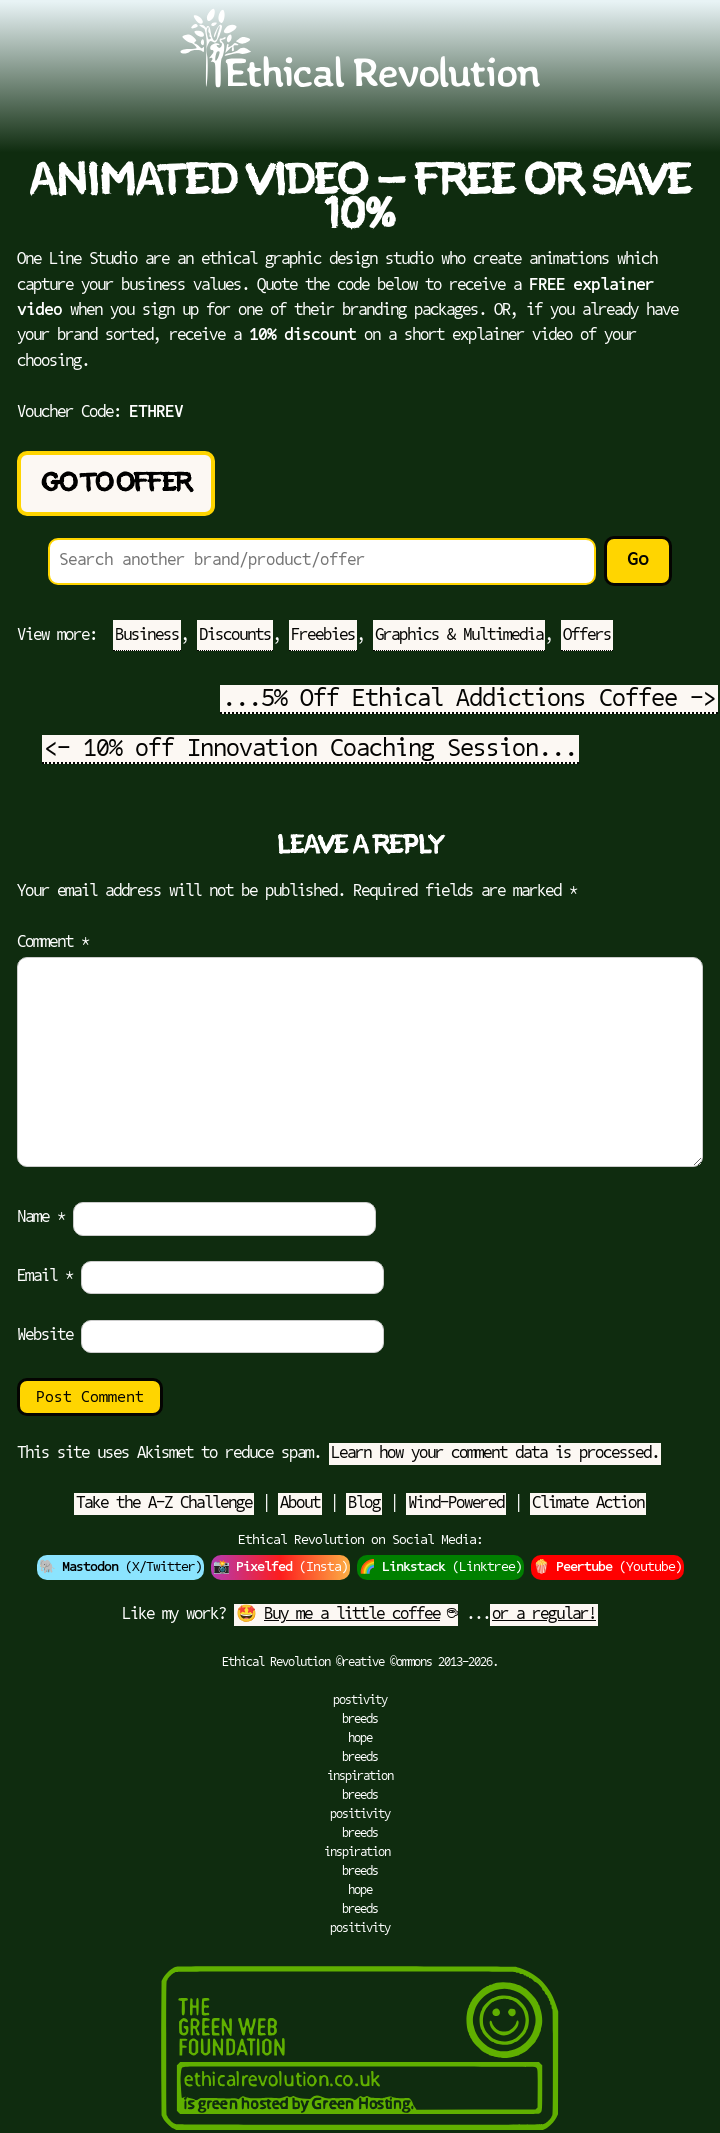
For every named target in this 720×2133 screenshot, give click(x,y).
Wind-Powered (456, 1504)
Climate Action (588, 1504)
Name (41, 1218)
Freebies (323, 636)
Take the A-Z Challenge (164, 1504)
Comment (53, 943)
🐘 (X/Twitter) (120, 1567)
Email (45, 1277)
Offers (587, 636)
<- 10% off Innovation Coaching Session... (310, 750)
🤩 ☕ (346, 1615)
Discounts (235, 636)
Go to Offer (116, 483)
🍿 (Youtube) (607, 1567)
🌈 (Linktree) (440, 1567)
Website (45, 1336)
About (300, 1504)
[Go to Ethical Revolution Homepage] (360, 84)
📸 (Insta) (280, 1567)
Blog (364, 1504)
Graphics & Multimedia (459, 636)
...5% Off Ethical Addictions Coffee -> (469, 700)
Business (147, 636)
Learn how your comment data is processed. (495, 1454)
